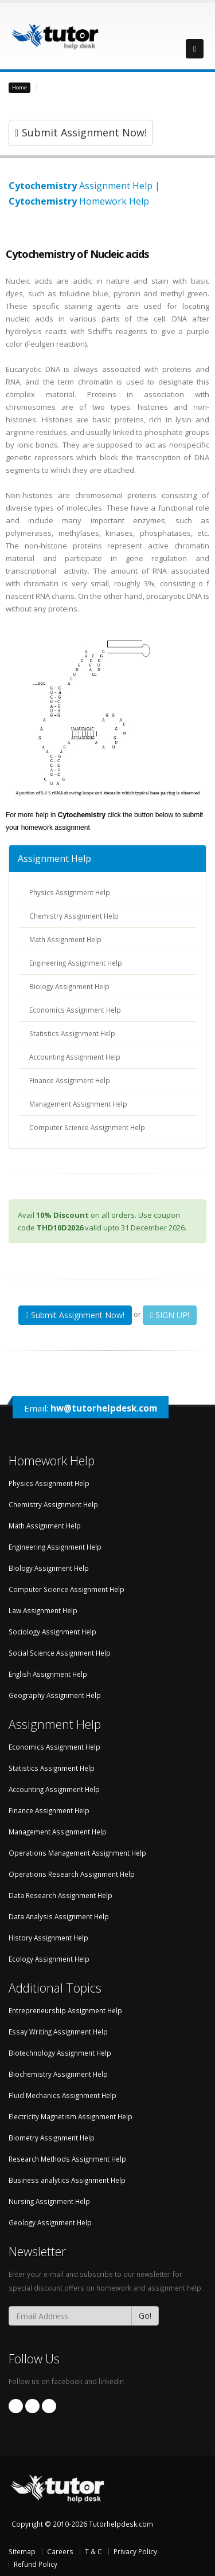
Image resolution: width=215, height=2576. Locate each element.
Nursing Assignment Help (49, 2201)
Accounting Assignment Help (74, 1056)
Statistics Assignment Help (72, 1033)
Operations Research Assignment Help (72, 1874)
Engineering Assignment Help (75, 962)
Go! (145, 2315)
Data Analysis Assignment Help (59, 1916)
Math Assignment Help (65, 939)
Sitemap (22, 2551)
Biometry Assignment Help (52, 2137)
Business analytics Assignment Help (67, 2180)
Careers (60, 2551)
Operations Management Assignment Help (77, 1852)
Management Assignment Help (78, 1103)
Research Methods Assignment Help (67, 2158)
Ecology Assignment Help (49, 1958)
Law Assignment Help (43, 1610)
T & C (93, 2551)
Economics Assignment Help (75, 1009)
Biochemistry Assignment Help (96, 86)
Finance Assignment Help (69, 1080)
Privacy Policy (135, 2551)
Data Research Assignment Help (60, 1895)
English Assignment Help (48, 1674)
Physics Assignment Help (69, 892)
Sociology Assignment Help (52, 1631)
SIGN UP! (169, 1314)
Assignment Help (54, 858)
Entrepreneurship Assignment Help (65, 2010)
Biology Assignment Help (69, 986)
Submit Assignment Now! (81, 132)
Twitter (49, 2406)
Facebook (16, 2406)
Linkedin (32, 2406)
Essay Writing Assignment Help (58, 2031)
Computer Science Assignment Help (87, 1127)
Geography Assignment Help (55, 1695)
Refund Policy (35, 2564)
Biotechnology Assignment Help (60, 2052)
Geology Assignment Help (50, 2222)
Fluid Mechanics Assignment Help (62, 2095)
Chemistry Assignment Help (74, 915)
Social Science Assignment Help (60, 1652)
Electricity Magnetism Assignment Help (70, 2116)
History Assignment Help (48, 1937)
